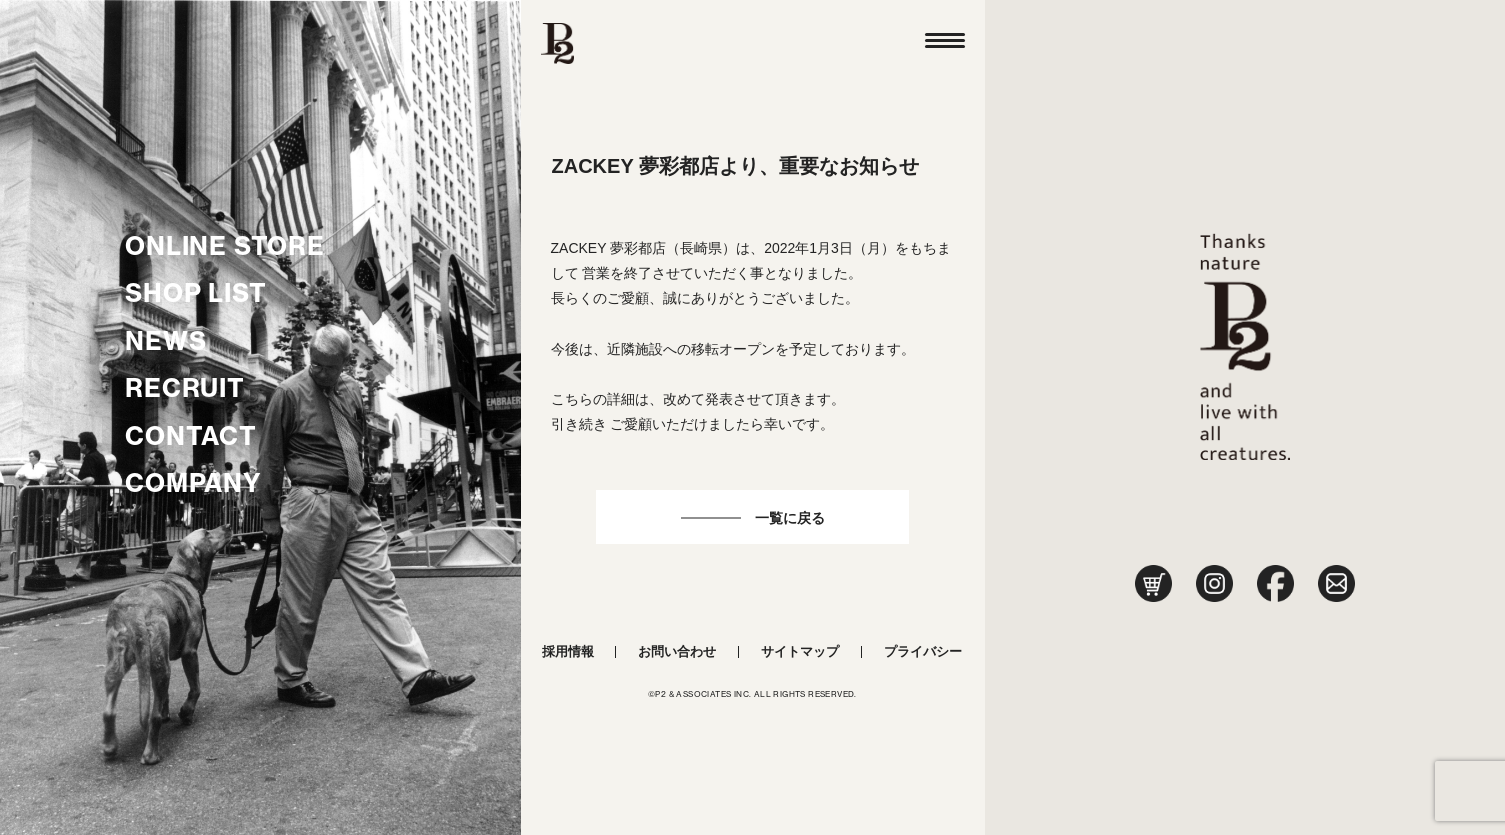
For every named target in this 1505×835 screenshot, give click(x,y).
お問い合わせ (677, 651)
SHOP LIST (195, 293)
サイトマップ (800, 651)
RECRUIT (185, 388)
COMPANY (193, 483)
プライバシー (923, 651)
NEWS (165, 341)
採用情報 (568, 651)
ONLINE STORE (225, 246)
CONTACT (191, 436)
